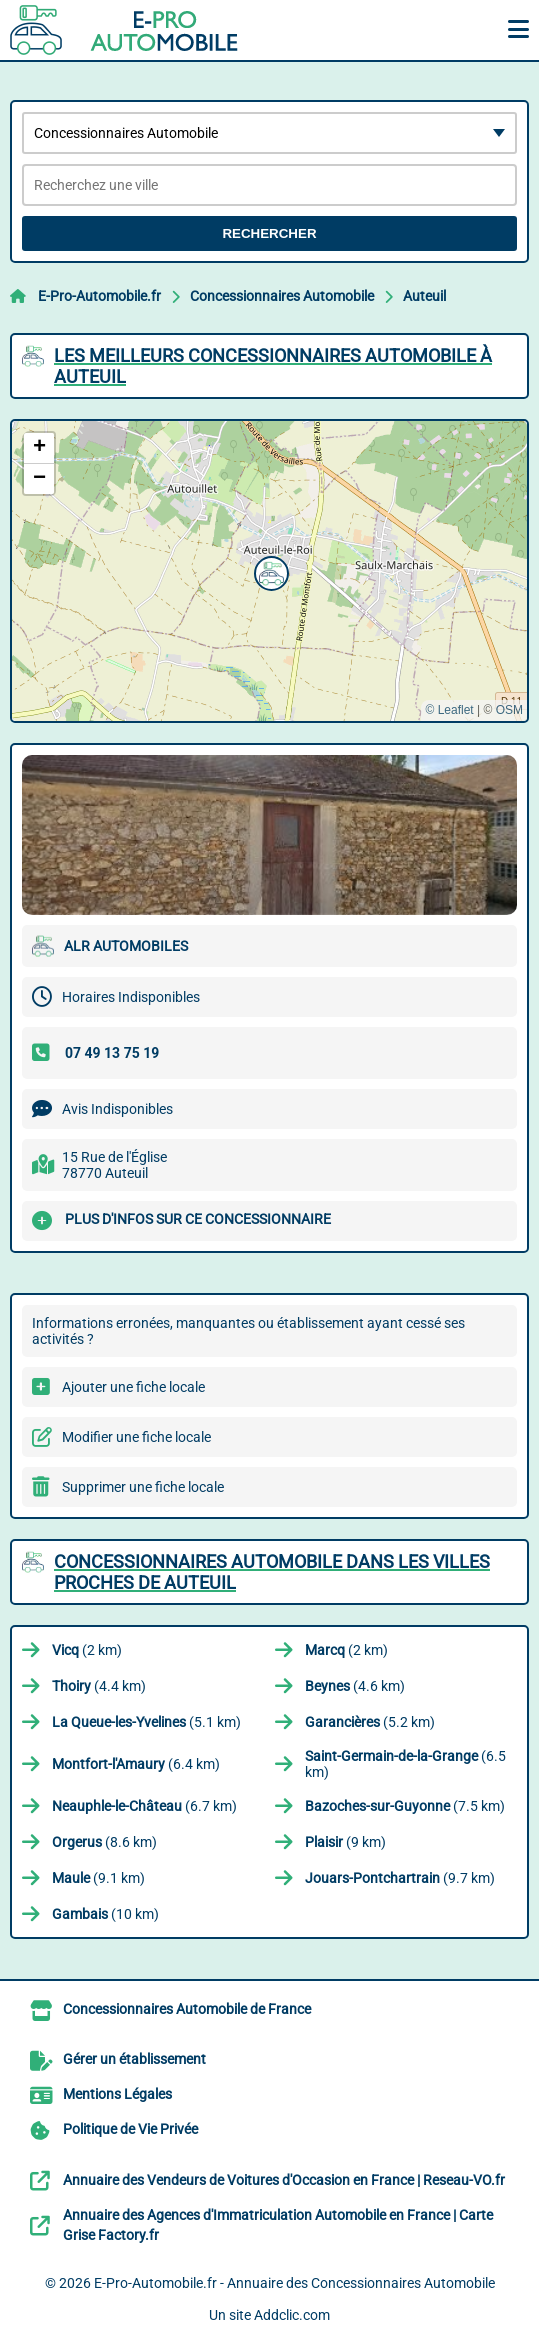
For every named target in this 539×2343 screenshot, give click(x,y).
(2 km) (87, 1650)
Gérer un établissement (134, 2059)
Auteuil (424, 296)
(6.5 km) (405, 1764)
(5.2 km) (370, 1722)
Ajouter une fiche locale (133, 1387)
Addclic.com (292, 2315)
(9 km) (345, 1842)
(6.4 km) (136, 1764)
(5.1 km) (146, 1722)
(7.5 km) (405, 1806)
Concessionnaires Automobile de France (187, 2009)
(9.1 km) (98, 1878)
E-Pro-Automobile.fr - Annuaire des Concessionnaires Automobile (294, 2283)
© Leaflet (449, 710)
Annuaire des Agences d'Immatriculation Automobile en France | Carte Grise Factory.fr (278, 2225)
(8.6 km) (104, 1842)
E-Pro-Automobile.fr (99, 296)
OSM (509, 710)
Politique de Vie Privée (130, 2129)
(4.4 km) (99, 1686)
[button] (269, 571)
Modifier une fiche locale (136, 1437)
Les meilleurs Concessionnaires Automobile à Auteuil (273, 366)
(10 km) (105, 1914)
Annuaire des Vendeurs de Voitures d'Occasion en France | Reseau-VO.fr (284, 2180)
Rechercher (269, 233)
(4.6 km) (355, 1686)
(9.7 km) (400, 1878)
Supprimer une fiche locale (143, 1487)
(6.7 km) (144, 1806)
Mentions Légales (117, 2094)
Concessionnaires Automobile (282, 296)
